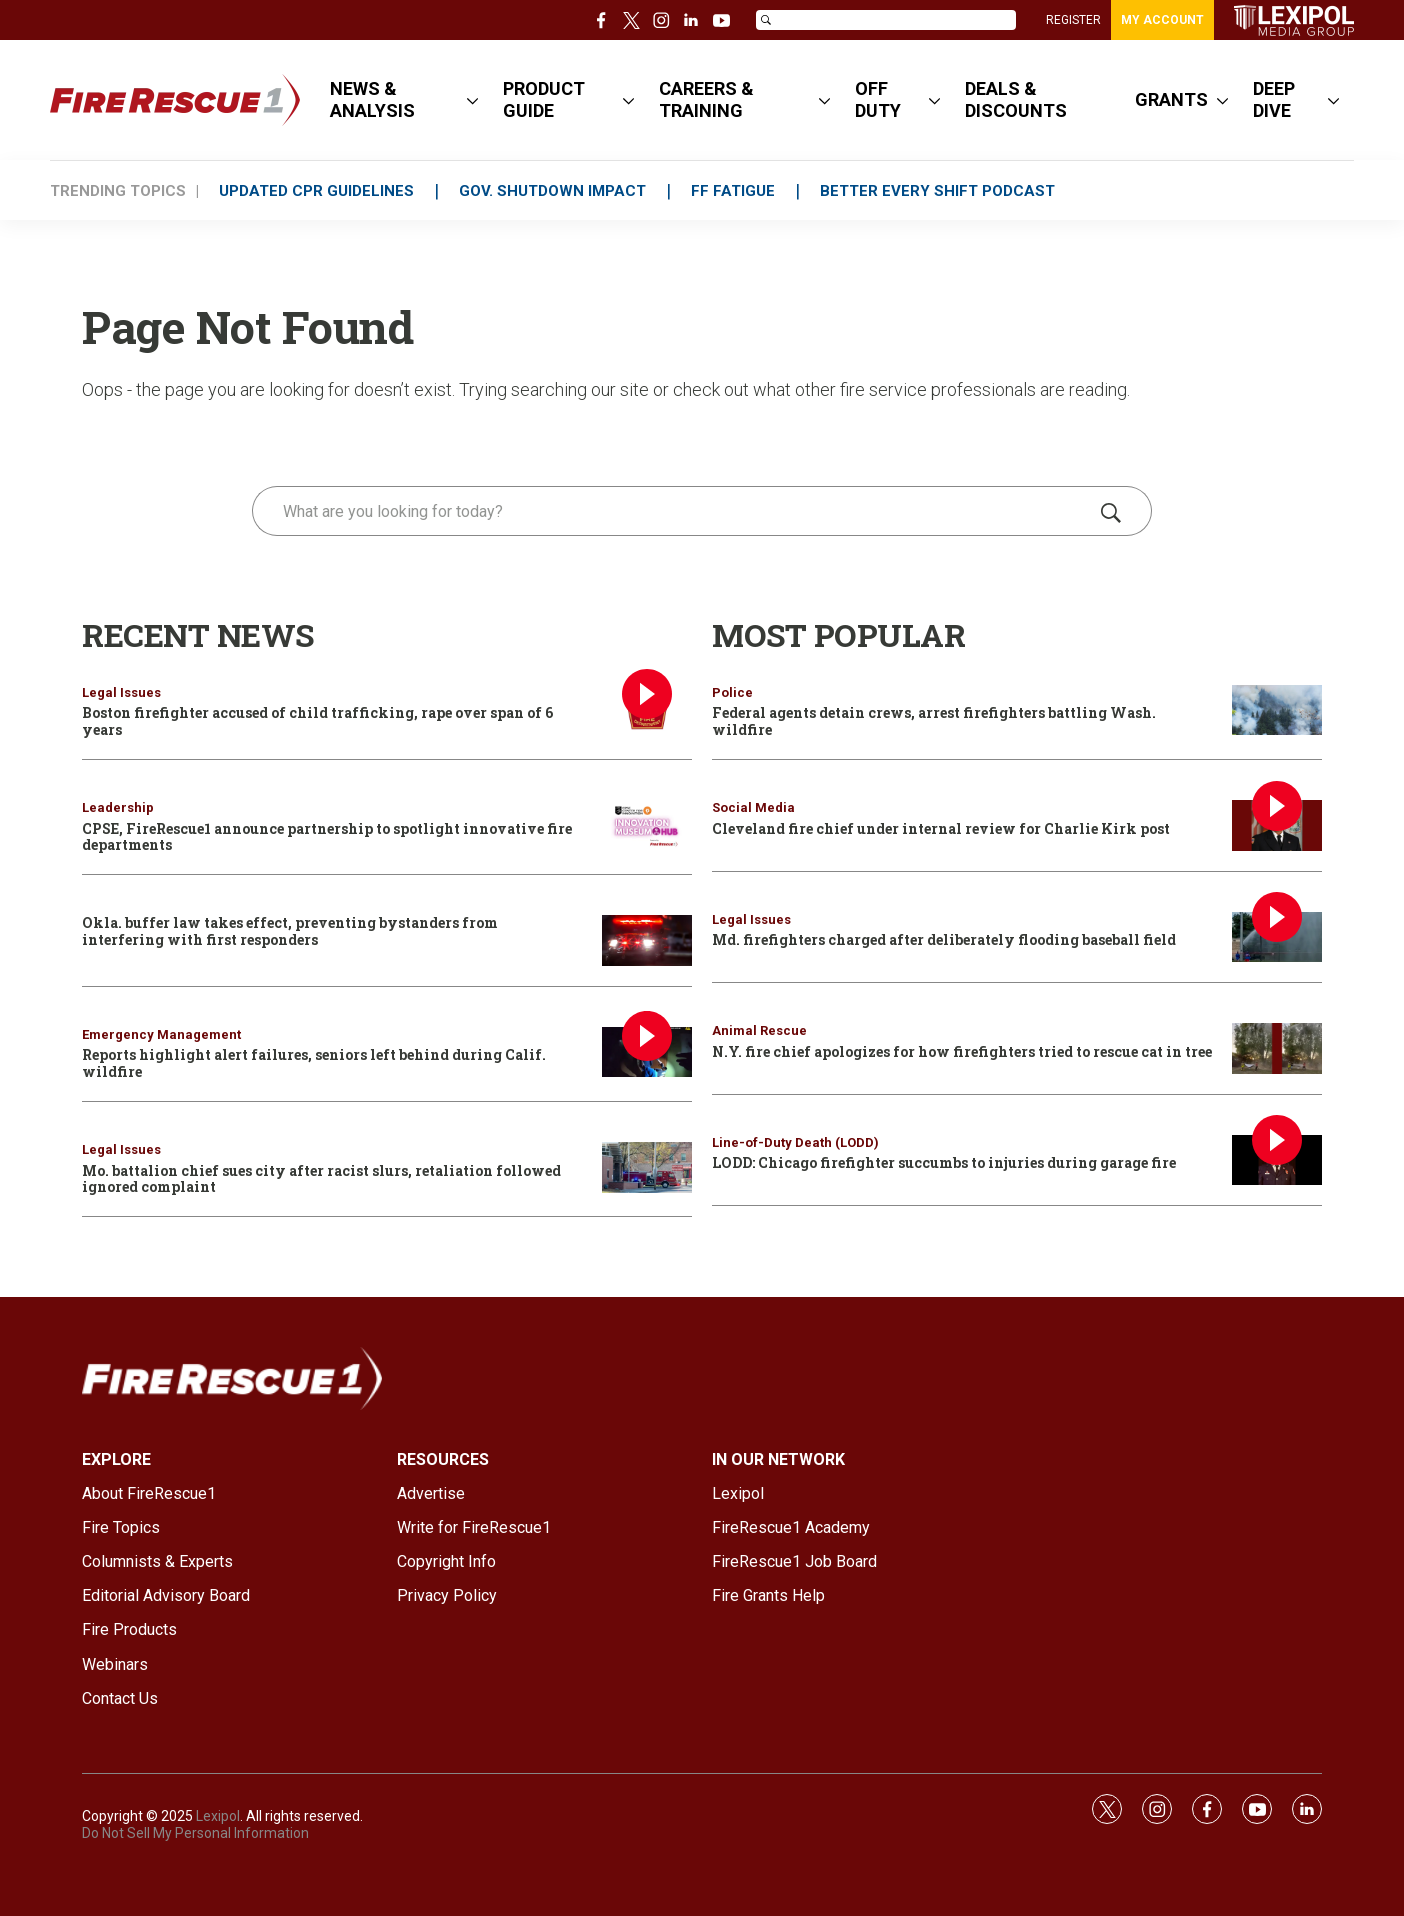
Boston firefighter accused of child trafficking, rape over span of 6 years (317, 721)
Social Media (753, 807)
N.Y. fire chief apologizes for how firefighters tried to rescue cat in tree (962, 1051)
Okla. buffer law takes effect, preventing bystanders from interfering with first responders (290, 931)
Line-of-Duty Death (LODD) (795, 1142)
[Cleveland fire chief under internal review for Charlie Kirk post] (1277, 825)
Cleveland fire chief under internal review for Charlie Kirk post (941, 828)
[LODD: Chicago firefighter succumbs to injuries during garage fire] (1277, 1160)
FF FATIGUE (733, 191)
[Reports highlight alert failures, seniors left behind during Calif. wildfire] (647, 1052)
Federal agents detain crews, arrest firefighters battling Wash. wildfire (934, 721)
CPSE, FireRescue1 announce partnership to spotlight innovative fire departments (327, 837)
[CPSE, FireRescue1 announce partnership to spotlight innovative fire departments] (647, 825)
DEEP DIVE (1274, 99)
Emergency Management (161, 1034)
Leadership (118, 807)
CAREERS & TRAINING (706, 99)
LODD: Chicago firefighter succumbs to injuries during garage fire (944, 1162)
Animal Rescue (759, 1030)
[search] (673, 511)
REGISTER (1073, 20)
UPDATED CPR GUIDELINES (316, 191)
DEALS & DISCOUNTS (1016, 99)
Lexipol (218, 1816)
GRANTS (1171, 99)
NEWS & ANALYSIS (372, 99)
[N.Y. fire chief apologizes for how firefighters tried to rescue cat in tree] (1277, 1048)
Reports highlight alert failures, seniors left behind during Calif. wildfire (314, 1063)
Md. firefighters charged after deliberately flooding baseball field (944, 939)
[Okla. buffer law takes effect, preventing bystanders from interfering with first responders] (647, 940)
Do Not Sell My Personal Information (195, 1833)
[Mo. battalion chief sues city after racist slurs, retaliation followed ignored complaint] (647, 1167)
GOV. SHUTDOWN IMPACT (552, 191)
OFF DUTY (878, 99)
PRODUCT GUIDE (544, 99)
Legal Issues (121, 692)
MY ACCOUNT (1162, 20)
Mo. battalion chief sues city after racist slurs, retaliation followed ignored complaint (321, 1179)
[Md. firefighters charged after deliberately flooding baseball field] (1277, 937)
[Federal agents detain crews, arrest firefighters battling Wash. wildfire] (1277, 710)
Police (732, 692)
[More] (472, 100)
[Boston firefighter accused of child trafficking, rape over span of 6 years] (647, 710)
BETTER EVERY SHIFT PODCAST (937, 191)
